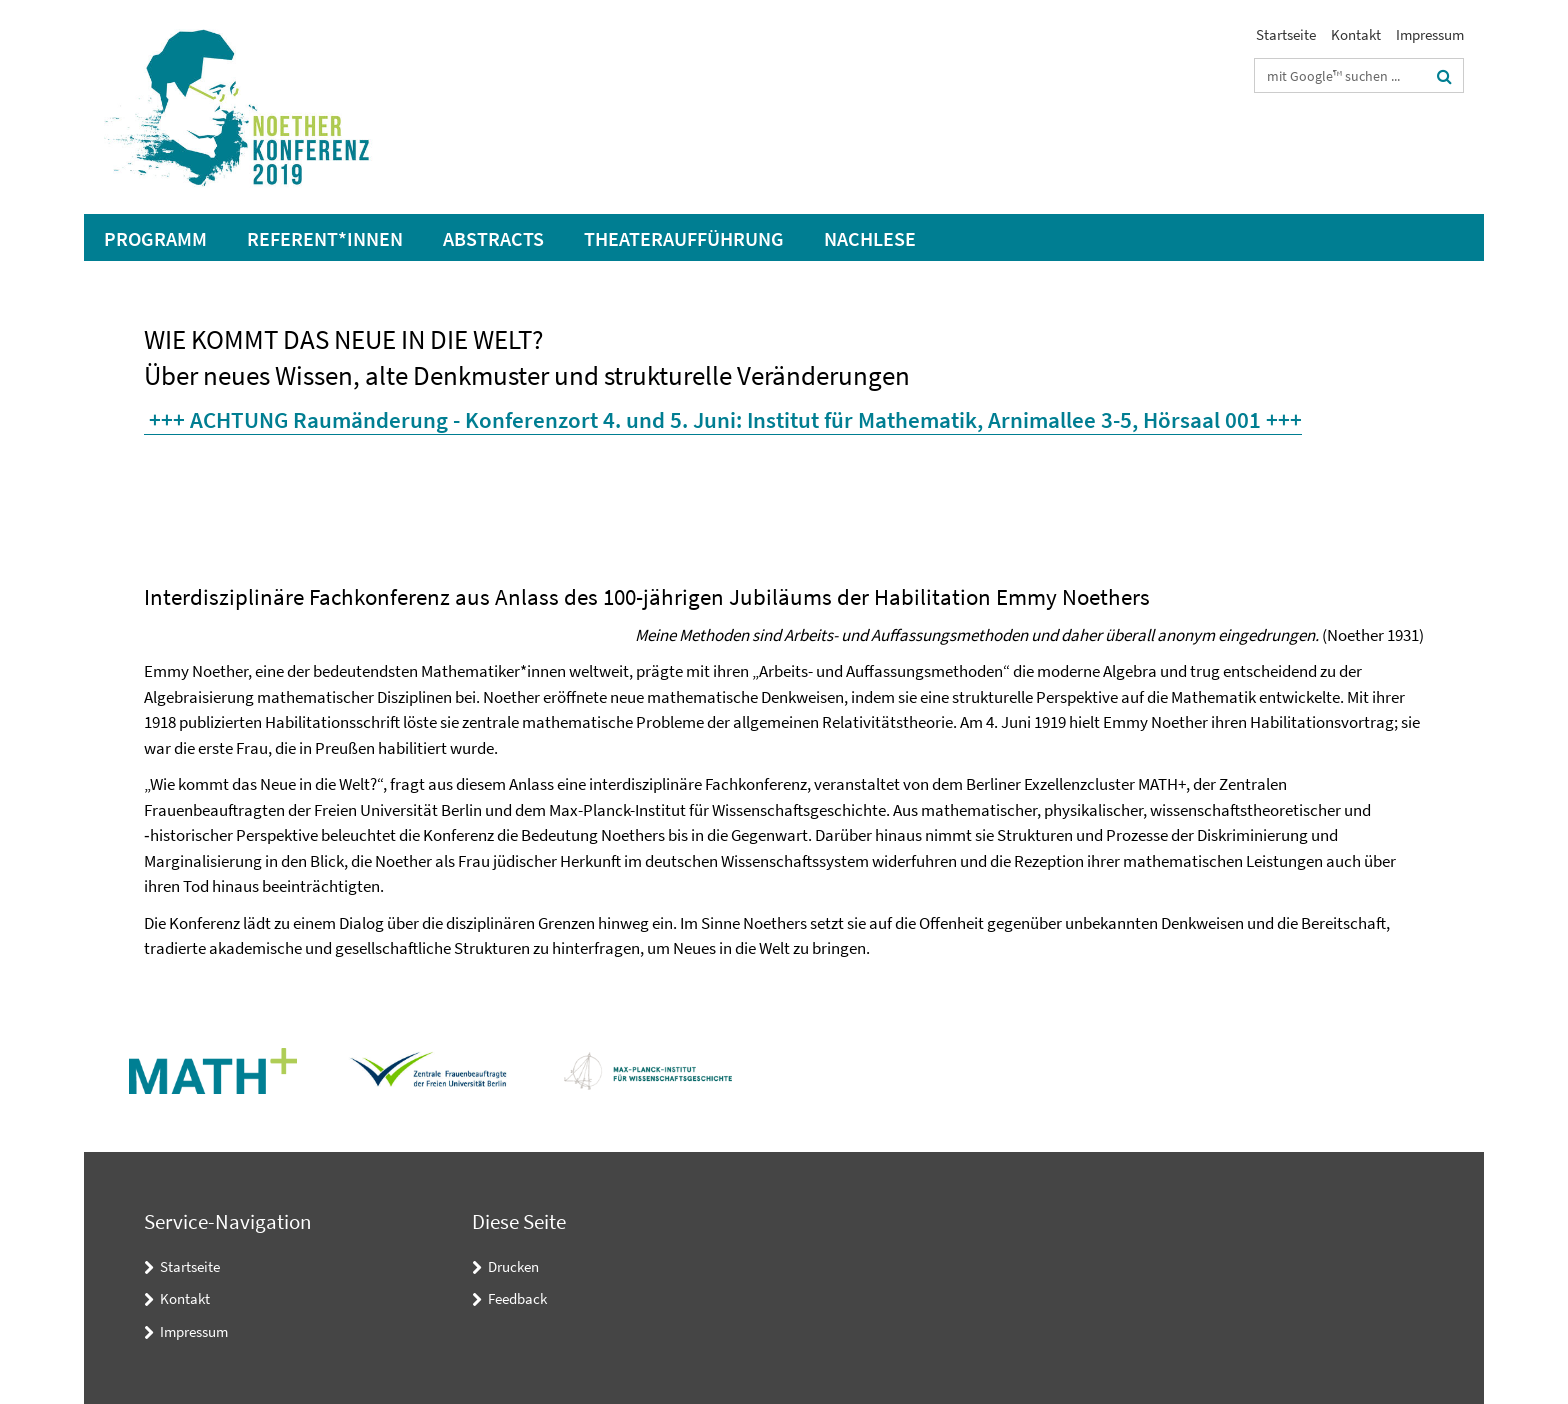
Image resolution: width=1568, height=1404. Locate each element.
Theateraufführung (684, 238)
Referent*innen (325, 238)
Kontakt (1356, 34)
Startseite (1286, 34)
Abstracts (493, 238)
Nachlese (870, 238)
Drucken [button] (513, 1266)
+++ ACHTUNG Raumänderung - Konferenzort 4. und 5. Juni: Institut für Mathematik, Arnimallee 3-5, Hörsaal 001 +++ (725, 419)
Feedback (517, 1298)
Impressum (1430, 34)
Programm (155, 238)
